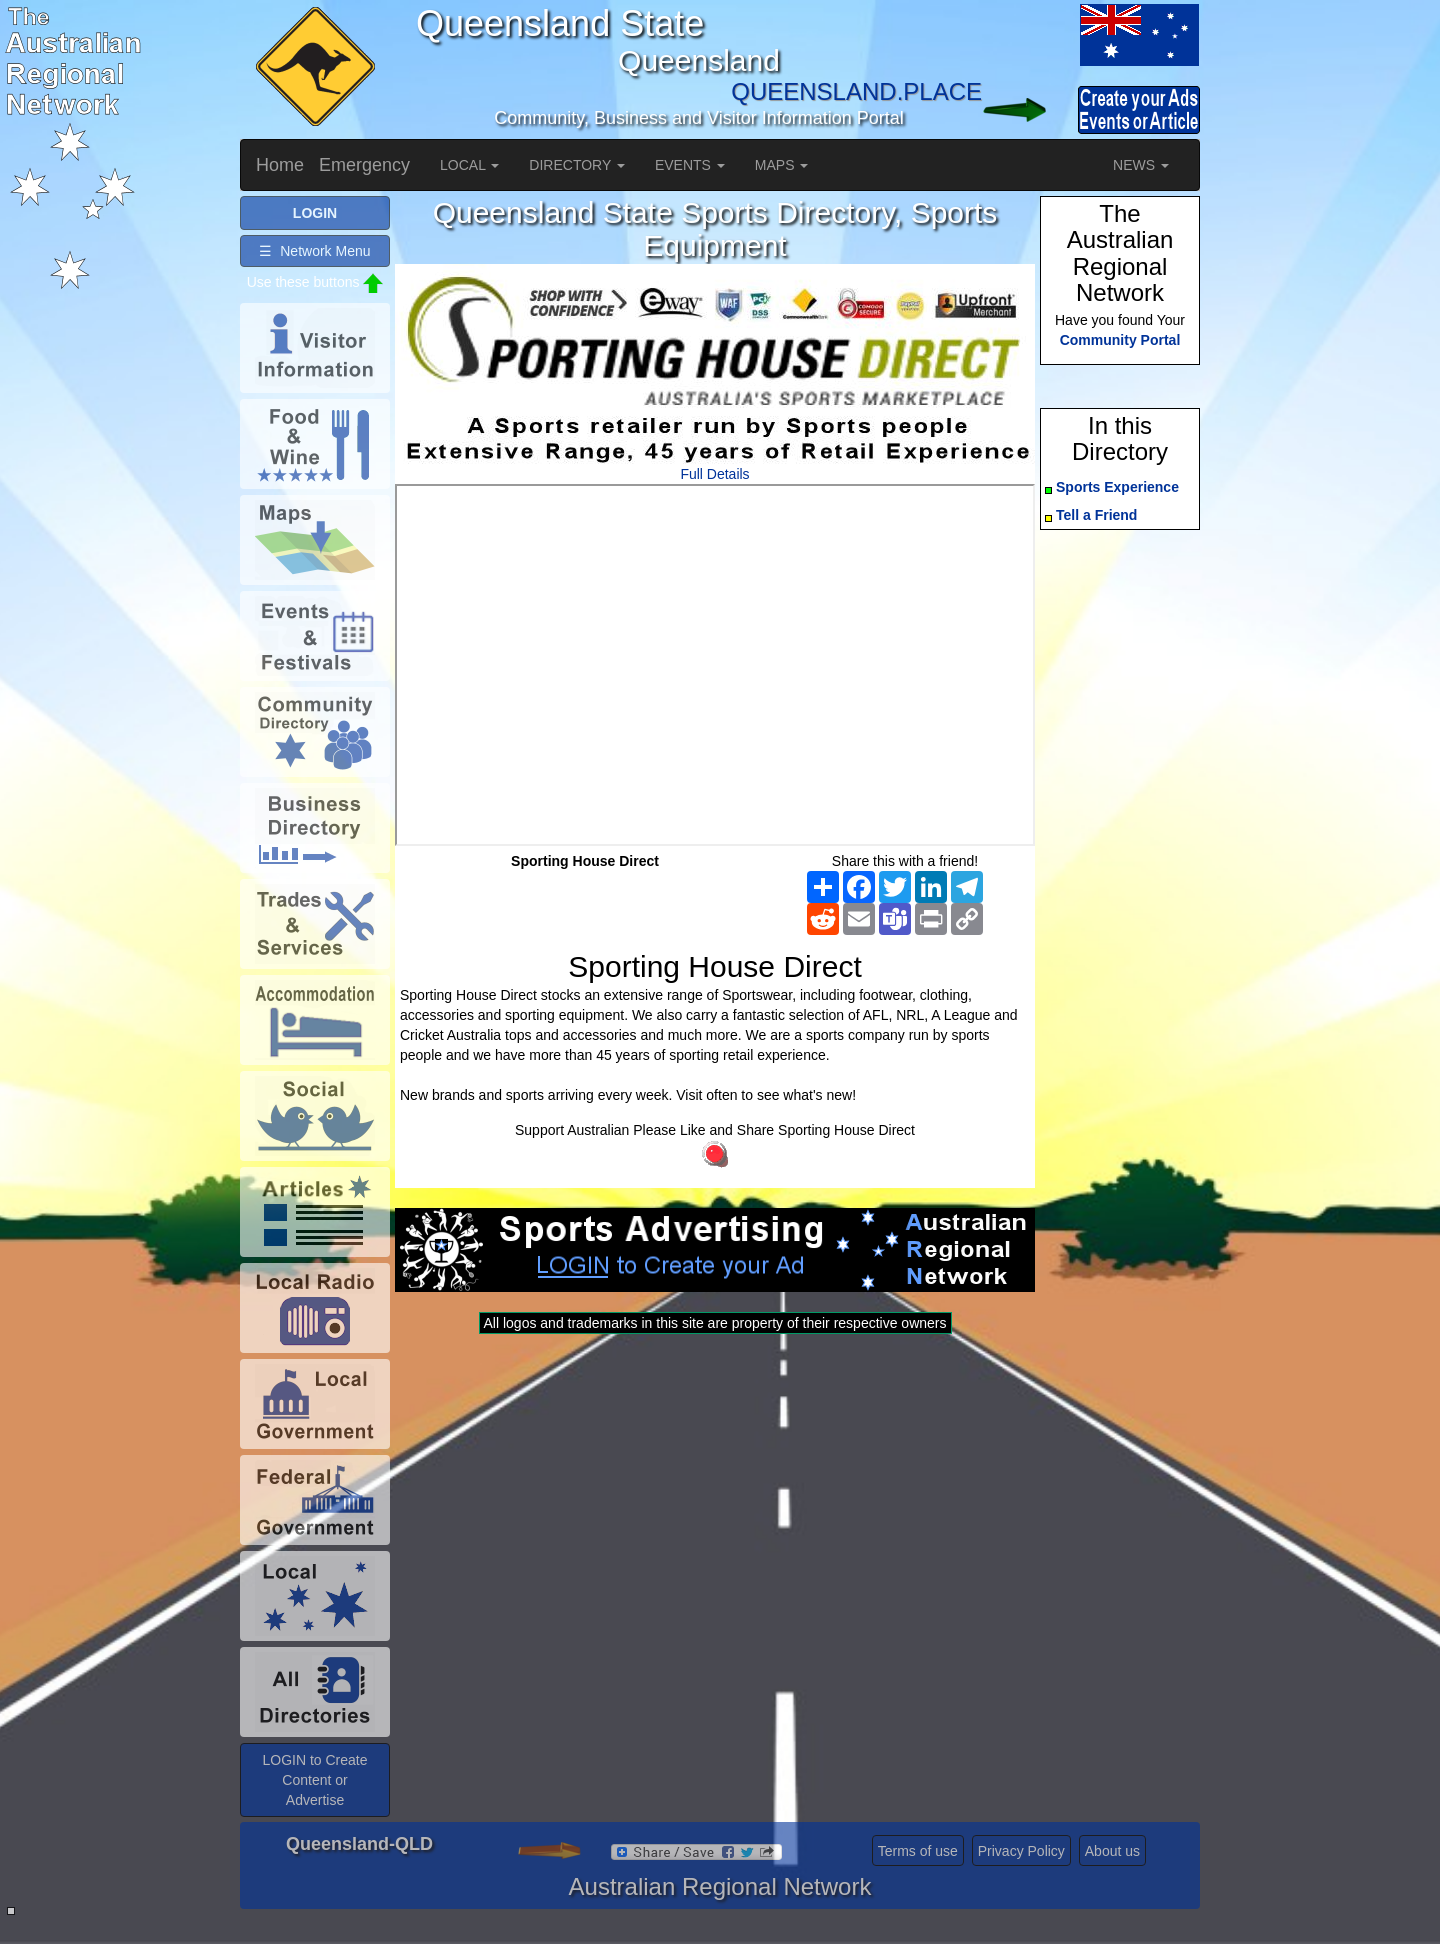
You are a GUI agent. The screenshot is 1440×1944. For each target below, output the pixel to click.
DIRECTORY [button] (577, 165)
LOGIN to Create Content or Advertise (314, 1780)
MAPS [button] (782, 165)
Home (280, 165)
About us (1112, 1851)
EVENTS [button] (690, 165)
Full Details (714, 474)
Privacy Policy (1021, 1851)
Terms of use (918, 1851)
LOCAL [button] (469, 165)
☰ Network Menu (314, 251)
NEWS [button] (1141, 165)
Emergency (364, 165)
